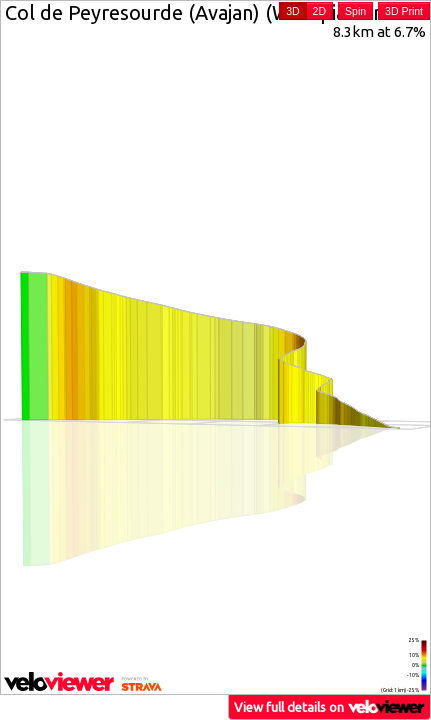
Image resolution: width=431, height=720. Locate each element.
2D (319, 11)
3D (292, 11)
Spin (355, 11)
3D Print (404, 11)
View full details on (330, 706)
